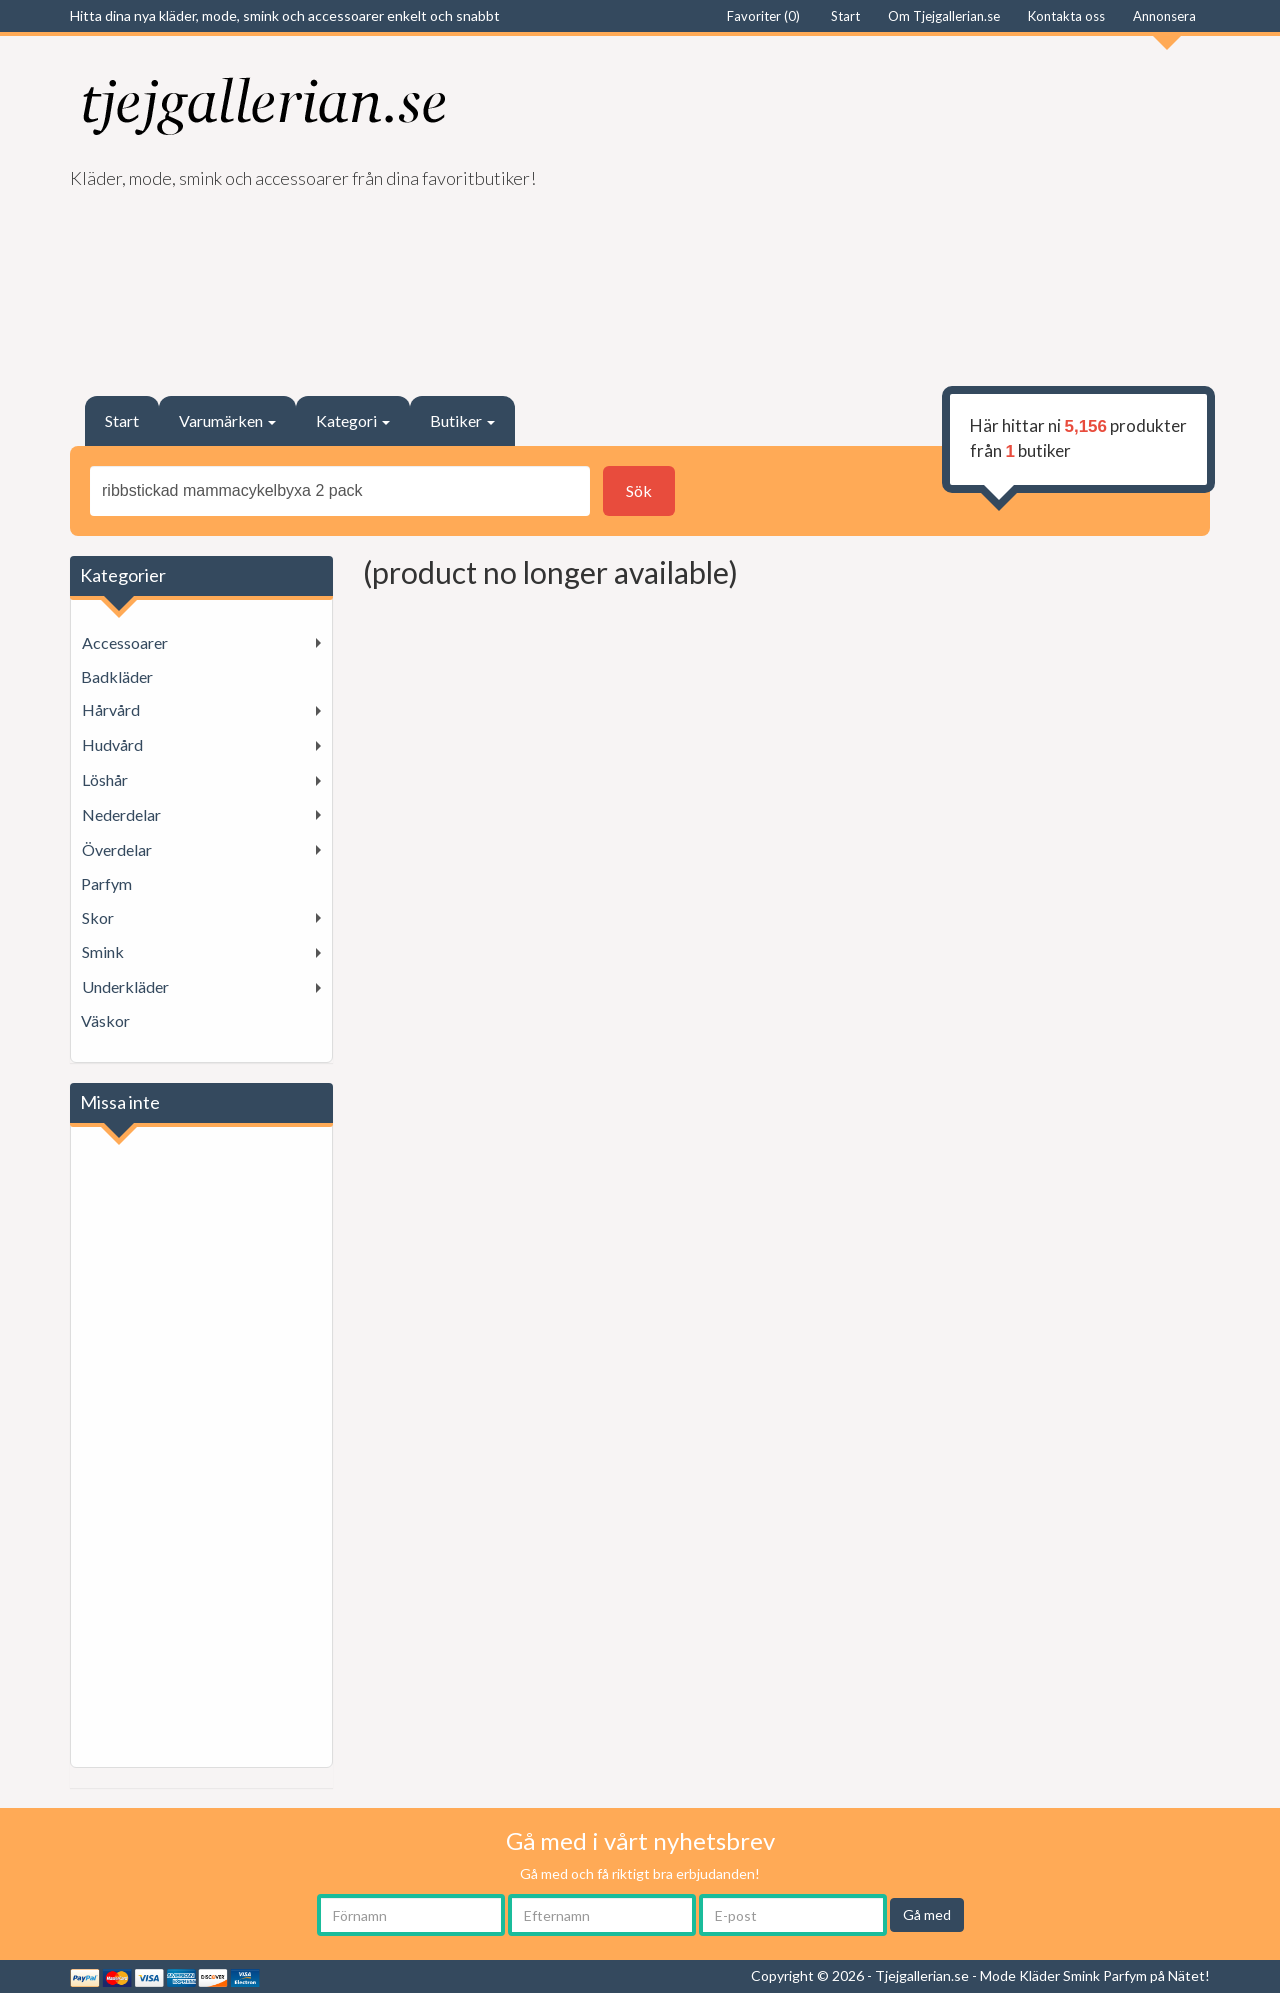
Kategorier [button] (123, 575)
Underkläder (125, 986)
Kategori (353, 420)
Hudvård (112, 744)
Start (122, 420)
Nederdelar (121, 814)
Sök (639, 490)
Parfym (106, 883)
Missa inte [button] (120, 1102)
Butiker (462, 420)
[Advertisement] (932, 206)
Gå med (927, 1914)
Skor (98, 917)
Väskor (105, 1020)
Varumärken (227, 420)
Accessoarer (125, 642)
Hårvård (111, 709)
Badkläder (117, 676)
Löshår (105, 779)
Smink (103, 951)
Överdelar (117, 849)
